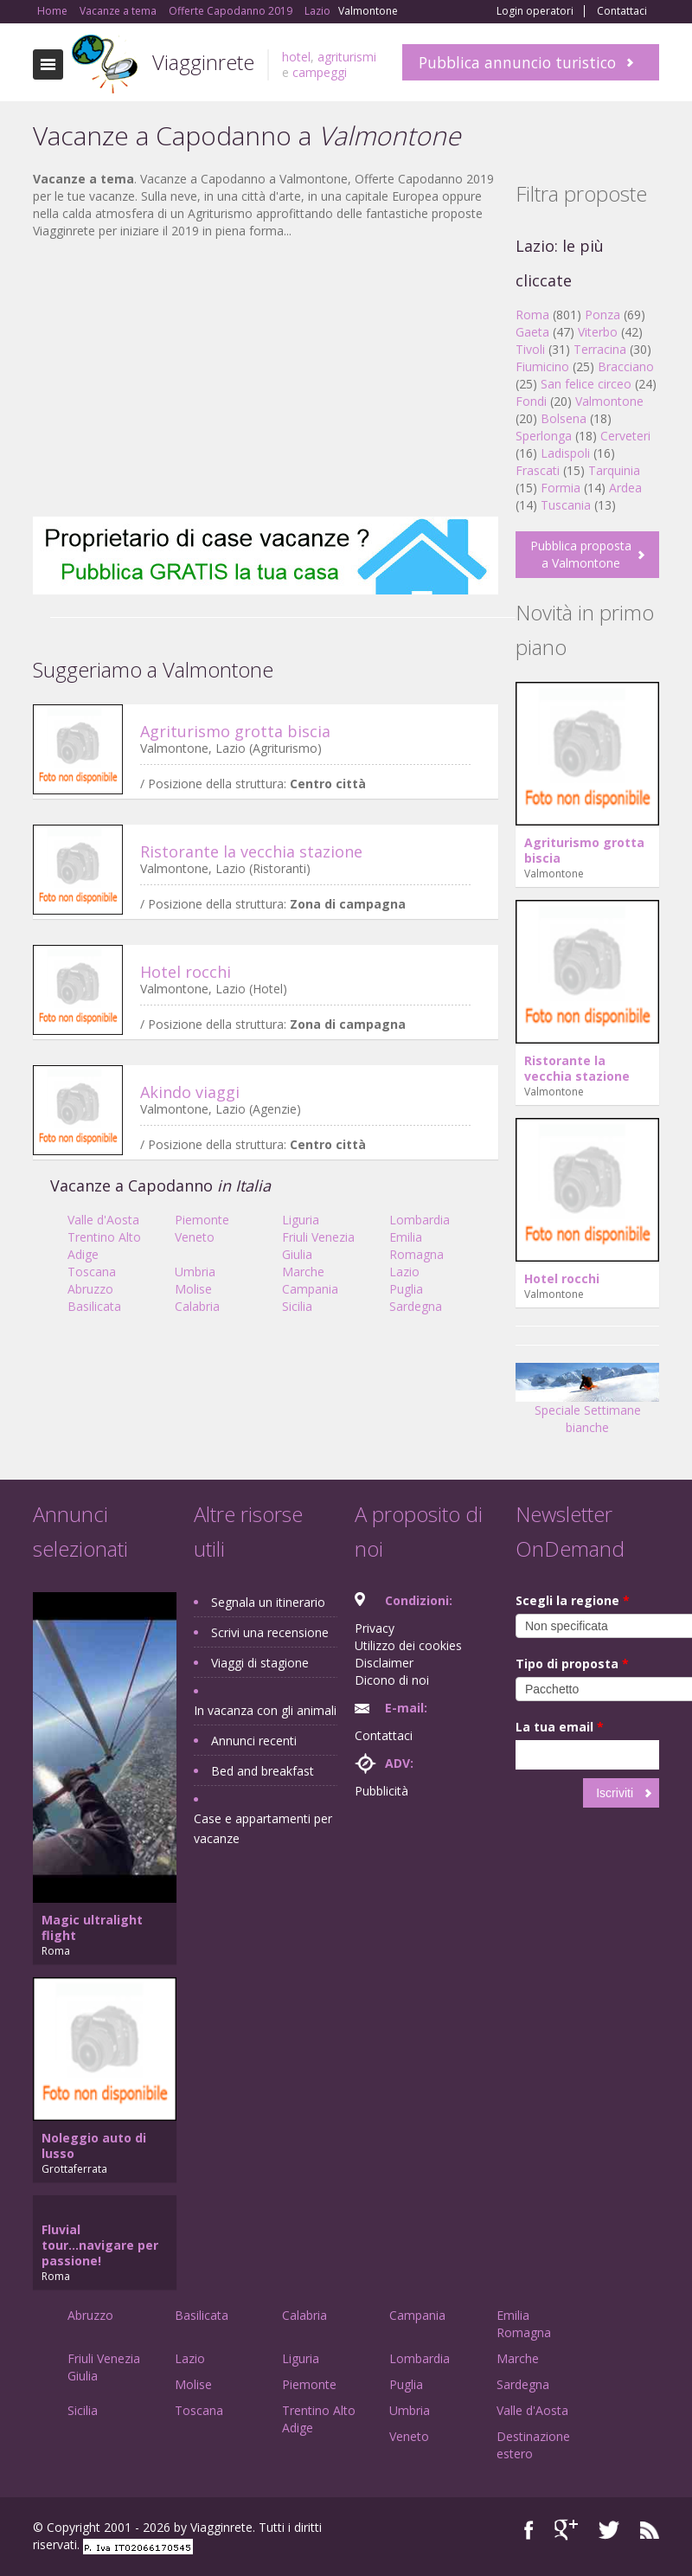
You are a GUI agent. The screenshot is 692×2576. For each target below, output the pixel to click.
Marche (303, 1271)
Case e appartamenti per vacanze (263, 1828)
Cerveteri (625, 435)
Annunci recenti (254, 1740)
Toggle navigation (48, 64)
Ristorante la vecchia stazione (251, 851)
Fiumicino (542, 366)
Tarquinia (614, 470)
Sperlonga (544, 435)
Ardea (625, 487)
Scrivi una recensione (270, 1632)
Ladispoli (565, 453)
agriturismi (346, 56)
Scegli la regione (573, 1600)
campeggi (319, 72)
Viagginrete (203, 62)
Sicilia (297, 1306)
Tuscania (566, 505)
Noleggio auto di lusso (94, 2146)
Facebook (529, 2530)
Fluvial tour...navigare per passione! (100, 2245)
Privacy (374, 1628)
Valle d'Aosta (103, 1219)
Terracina (599, 349)
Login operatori (535, 11)
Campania (310, 1289)
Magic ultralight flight (92, 1927)
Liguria (300, 1219)
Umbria (195, 1271)
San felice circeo (586, 384)
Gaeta (532, 332)
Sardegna (415, 1306)
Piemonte (202, 1219)
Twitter (609, 2530)
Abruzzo (90, 1289)
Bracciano (626, 366)
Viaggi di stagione (260, 1662)
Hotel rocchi (185, 971)
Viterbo (598, 332)
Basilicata (94, 1306)
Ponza (602, 314)
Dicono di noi (392, 1680)
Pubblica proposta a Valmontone (580, 554)
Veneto (195, 1237)
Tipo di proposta (572, 1663)
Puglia (406, 1289)
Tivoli (530, 349)
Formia (560, 487)
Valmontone (609, 401)
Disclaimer (384, 1662)
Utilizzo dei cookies (408, 1645)
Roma (532, 314)
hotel (296, 56)
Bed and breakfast (262, 1771)
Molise (193, 1289)
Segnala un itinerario (268, 1602)
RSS (649, 2530)
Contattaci (622, 11)
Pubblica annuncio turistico (517, 62)
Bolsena (563, 418)
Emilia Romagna (416, 1245)
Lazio (404, 1271)
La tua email (560, 1726)
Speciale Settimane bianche (587, 1404)
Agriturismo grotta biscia (235, 731)
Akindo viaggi (190, 1092)
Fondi (531, 401)
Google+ (566, 2530)
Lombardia (419, 1219)
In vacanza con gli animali (265, 1710)
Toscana (91, 1271)
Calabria (197, 1306)
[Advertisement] (265, 378)
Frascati (538, 470)
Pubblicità (381, 1791)
